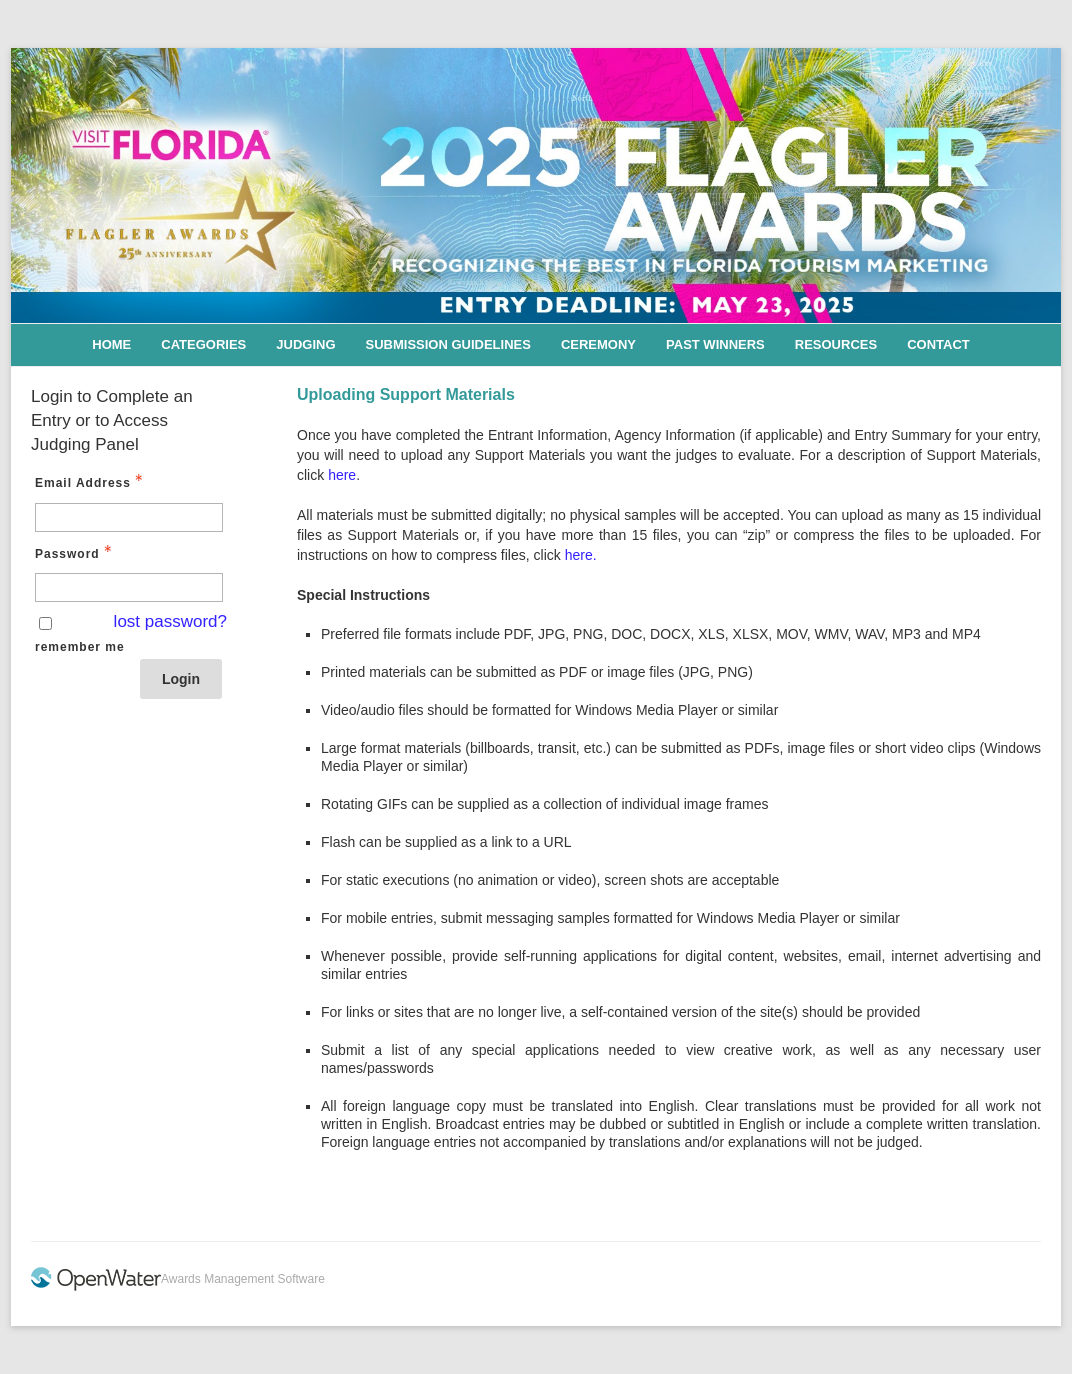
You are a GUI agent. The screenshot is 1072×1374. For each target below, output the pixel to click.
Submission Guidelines (448, 344)
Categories (203, 344)
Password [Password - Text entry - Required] (75, 553)
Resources (836, 344)
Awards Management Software (243, 1279)
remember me (80, 647)
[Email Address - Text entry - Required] (129, 517)
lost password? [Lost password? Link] (170, 621)
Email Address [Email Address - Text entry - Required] (91, 482)
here (342, 475)
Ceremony (598, 344)
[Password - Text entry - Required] (129, 587)
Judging (305, 344)
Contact (938, 344)
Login (181, 679)
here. (581, 555)
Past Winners (715, 344)
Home (111, 344)
